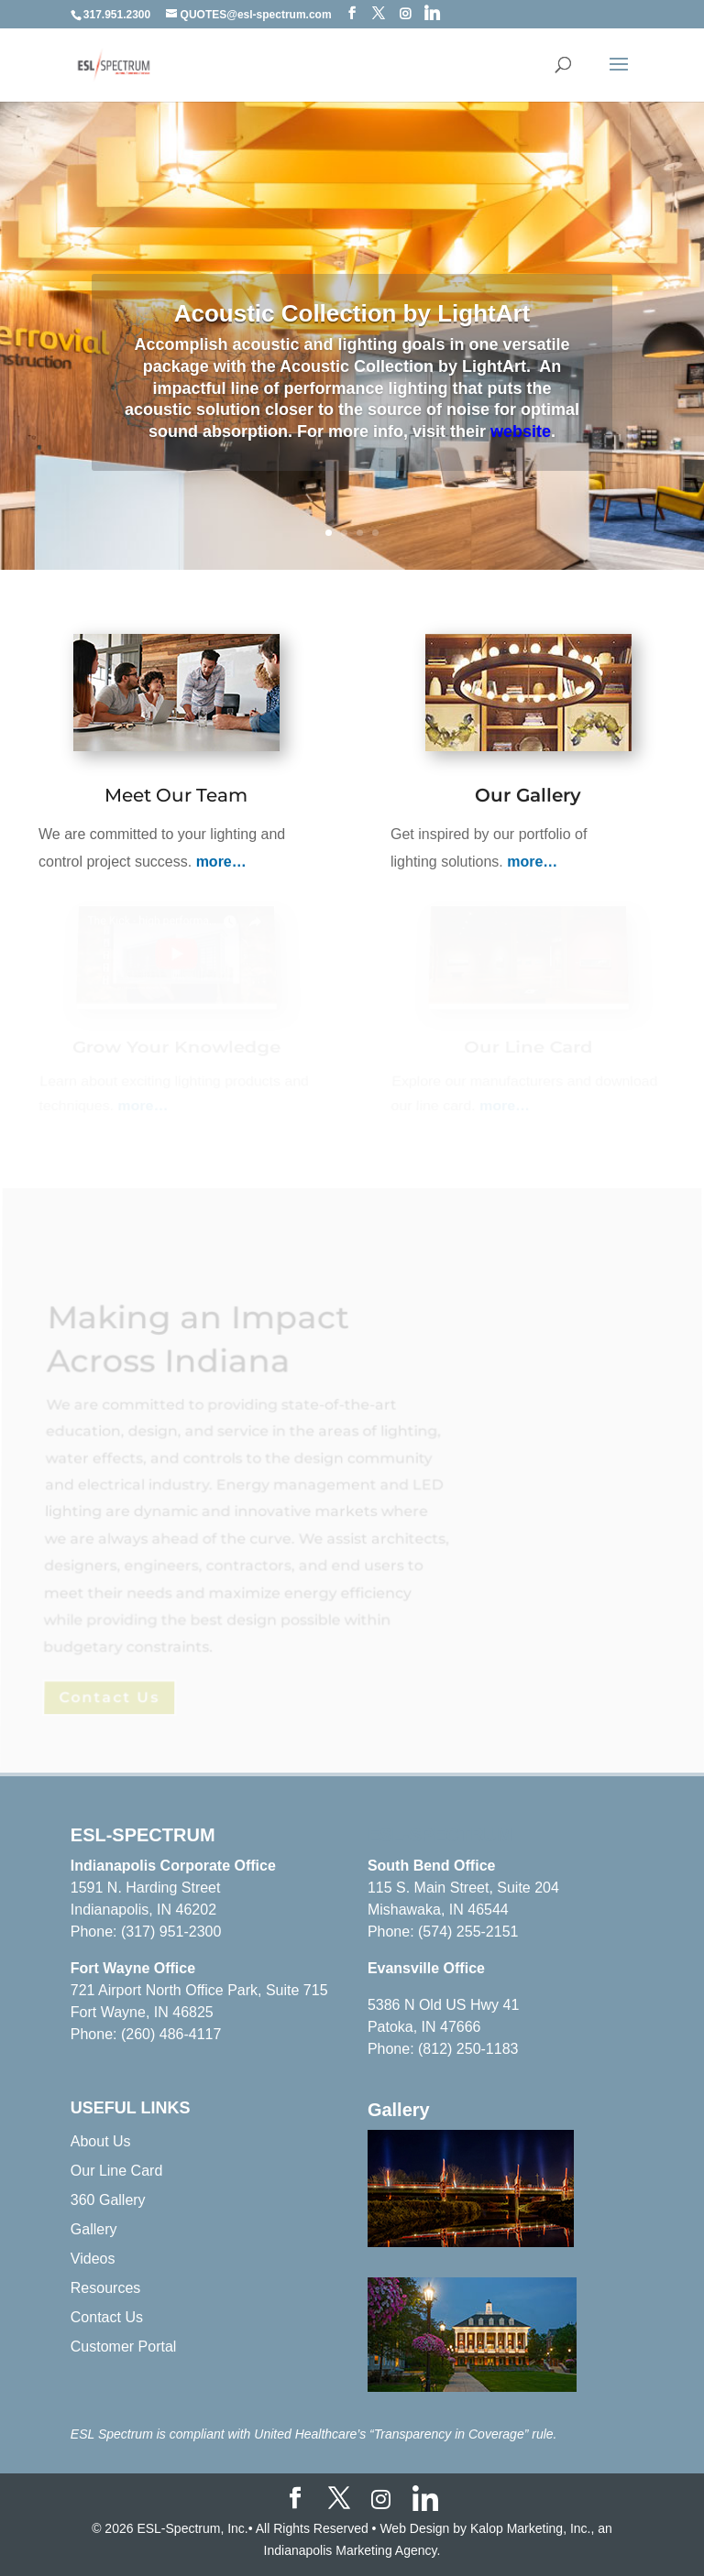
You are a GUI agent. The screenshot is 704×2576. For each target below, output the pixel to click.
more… (221, 862)
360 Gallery (108, 2200)
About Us (101, 2141)
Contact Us (107, 2317)
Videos (93, 2258)
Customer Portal (124, 2346)
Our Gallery (528, 797)
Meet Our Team (176, 796)
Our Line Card (117, 2170)
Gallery (94, 2229)
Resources (105, 2288)
